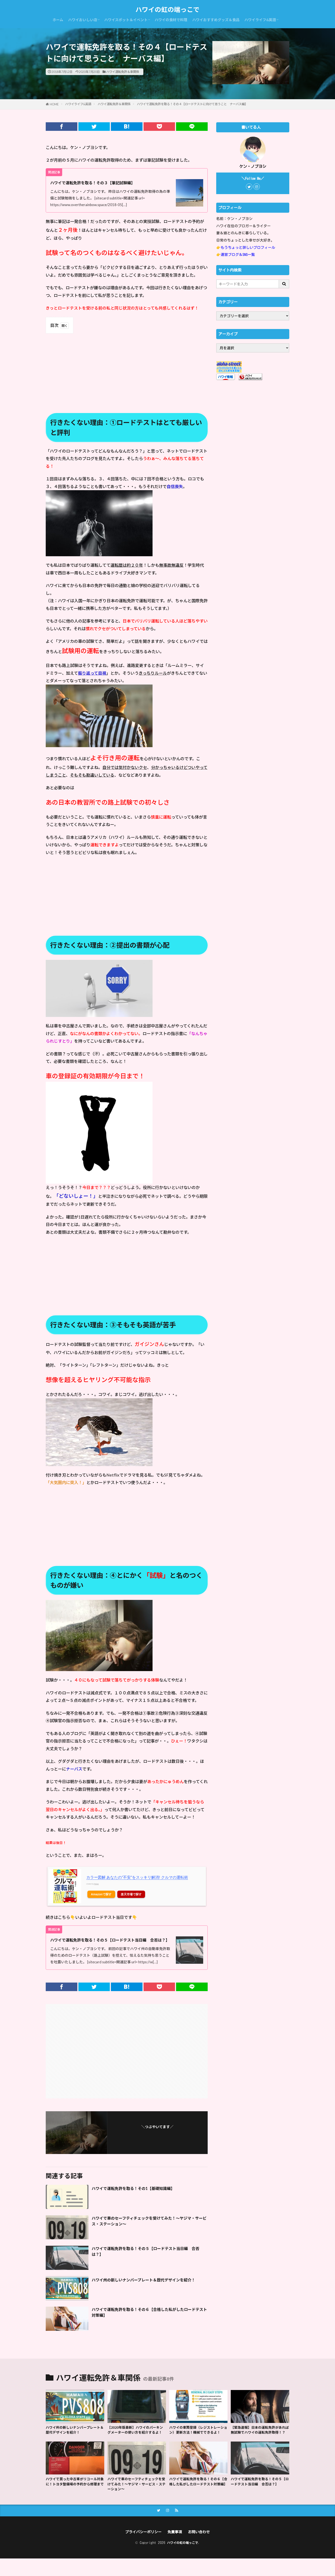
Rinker (96, 1884)
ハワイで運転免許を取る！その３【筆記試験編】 (102, 182)
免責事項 (176, 2549)
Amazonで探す (101, 1894)
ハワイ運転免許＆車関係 (122, 72)
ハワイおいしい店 (82, 20)
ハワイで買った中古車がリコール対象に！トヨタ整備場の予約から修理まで (74, 2499)
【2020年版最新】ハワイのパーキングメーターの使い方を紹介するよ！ (136, 2440)
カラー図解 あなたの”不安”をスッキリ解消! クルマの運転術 (140, 1877)
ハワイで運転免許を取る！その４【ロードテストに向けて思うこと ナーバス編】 (192, 104)
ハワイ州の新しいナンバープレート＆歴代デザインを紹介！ (148, 2290)
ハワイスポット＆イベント (126, 20)
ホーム (58, 20)
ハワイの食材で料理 (171, 20)
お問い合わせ (202, 2549)
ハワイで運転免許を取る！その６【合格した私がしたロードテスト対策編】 (148, 2320)
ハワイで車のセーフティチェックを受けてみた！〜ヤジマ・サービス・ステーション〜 (148, 2229)
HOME (54, 104)
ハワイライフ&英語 (260, 20)
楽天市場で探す (131, 1894)
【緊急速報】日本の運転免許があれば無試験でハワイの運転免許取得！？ (259, 2440)
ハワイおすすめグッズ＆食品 (215, 20)
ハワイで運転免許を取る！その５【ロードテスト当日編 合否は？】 (111, 1943)
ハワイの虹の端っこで (167, 9)
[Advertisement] (127, 368)
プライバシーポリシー (141, 2549)
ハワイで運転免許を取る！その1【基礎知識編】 (142, 2195)
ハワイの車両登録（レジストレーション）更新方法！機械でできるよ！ (198, 2440)
